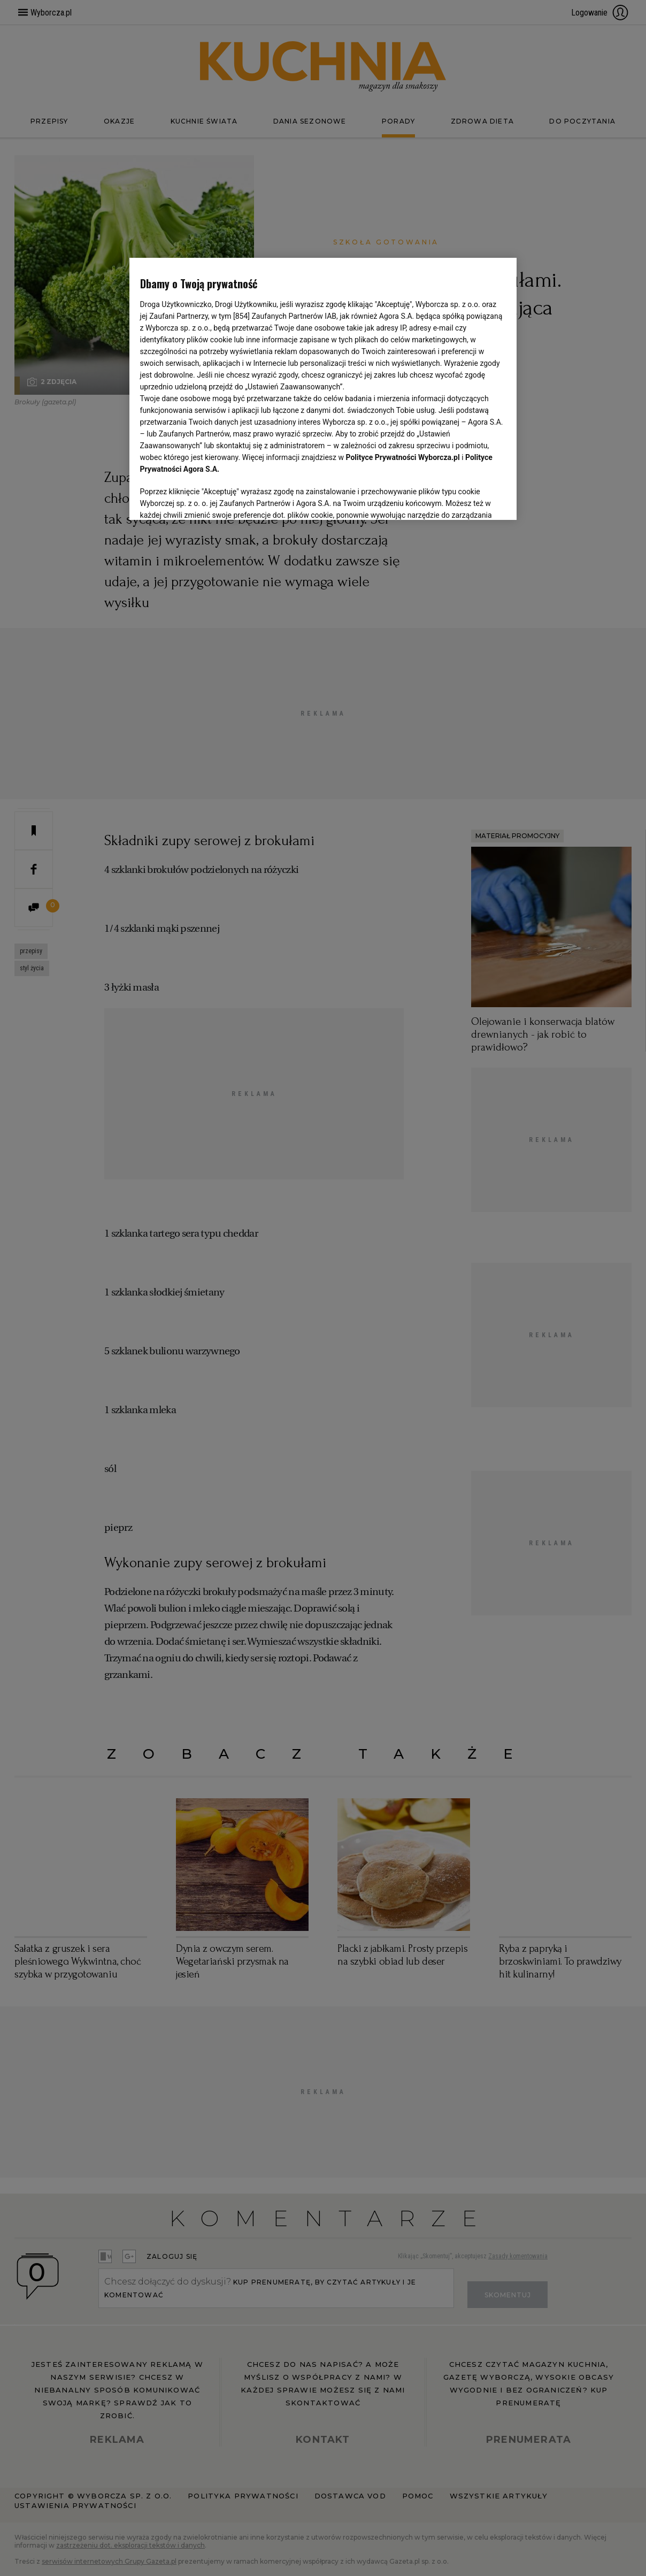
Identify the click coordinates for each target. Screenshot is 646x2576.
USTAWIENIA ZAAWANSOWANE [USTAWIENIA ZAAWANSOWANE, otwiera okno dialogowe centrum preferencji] (210, 498)
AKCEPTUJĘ (470, 499)
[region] (323, 388)
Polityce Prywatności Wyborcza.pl (403, 457)
